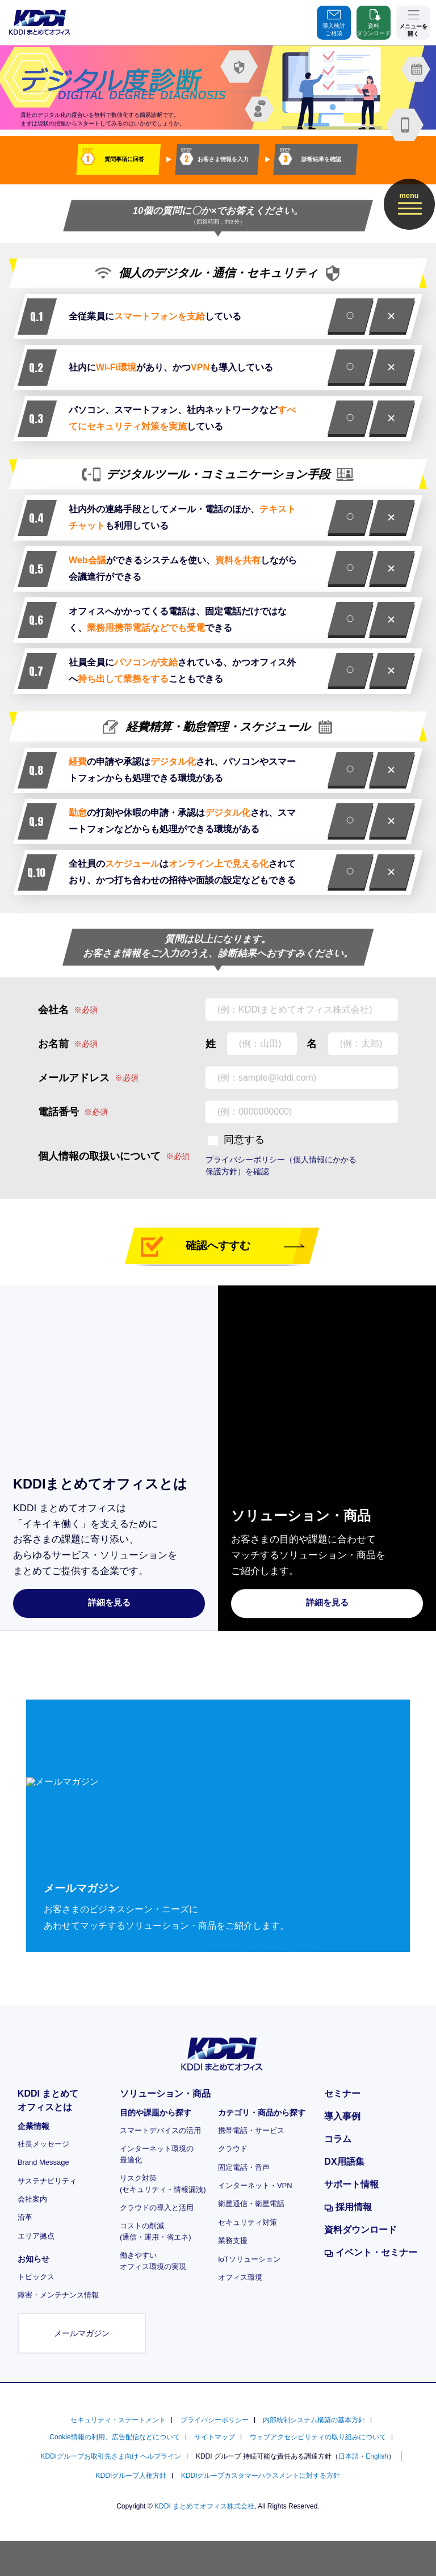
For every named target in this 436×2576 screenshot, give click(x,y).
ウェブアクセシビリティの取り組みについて (318, 2437)
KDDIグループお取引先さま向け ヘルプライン (110, 2456)
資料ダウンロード (374, 21)
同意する (244, 1140)
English (377, 2456)
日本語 (348, 2456)
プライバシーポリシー (215, 2420)
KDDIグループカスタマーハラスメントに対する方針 (261, 2476)
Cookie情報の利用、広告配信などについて (114, 2437)
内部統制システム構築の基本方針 (314, 2420)
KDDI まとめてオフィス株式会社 (204, 2506)
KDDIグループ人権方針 (131, 2476)
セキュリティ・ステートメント (118, 2420)
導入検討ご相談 (333, 21)
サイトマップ (214, 2437)
